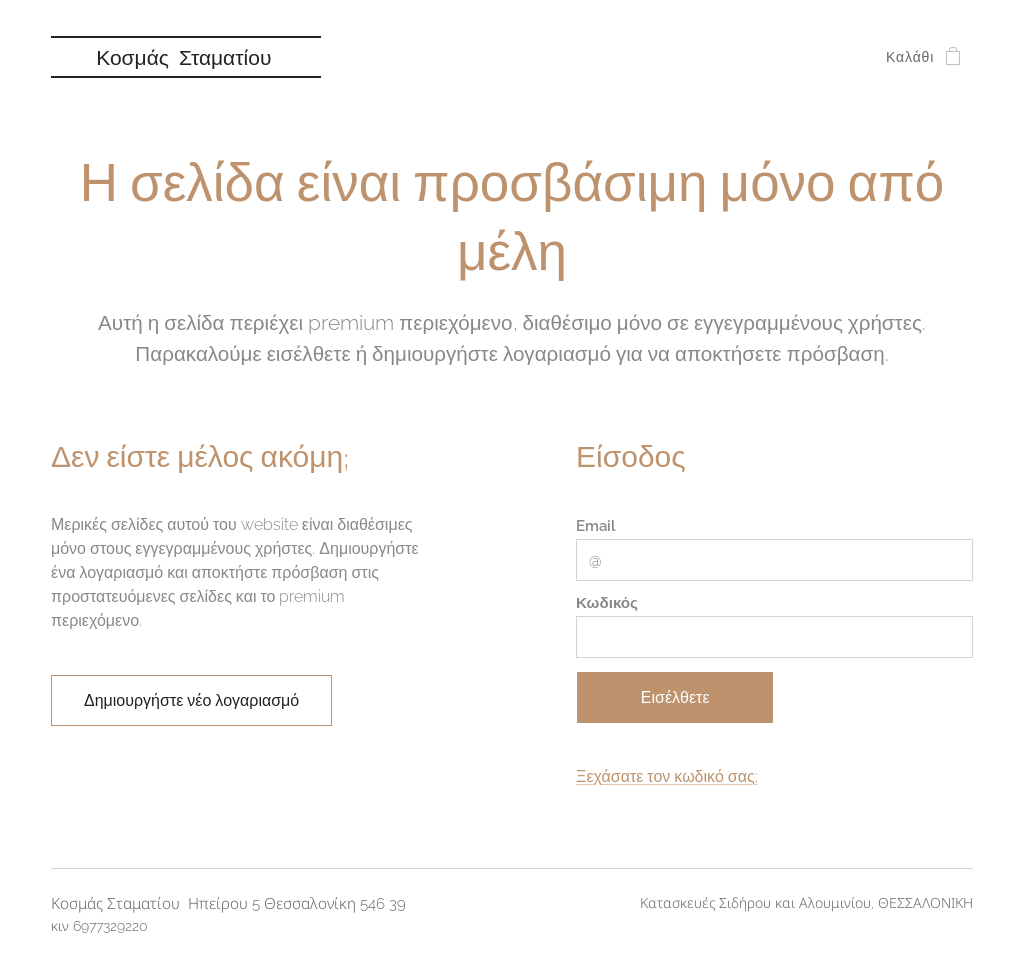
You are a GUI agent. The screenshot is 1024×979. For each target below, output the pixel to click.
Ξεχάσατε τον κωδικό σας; (667, 777)
